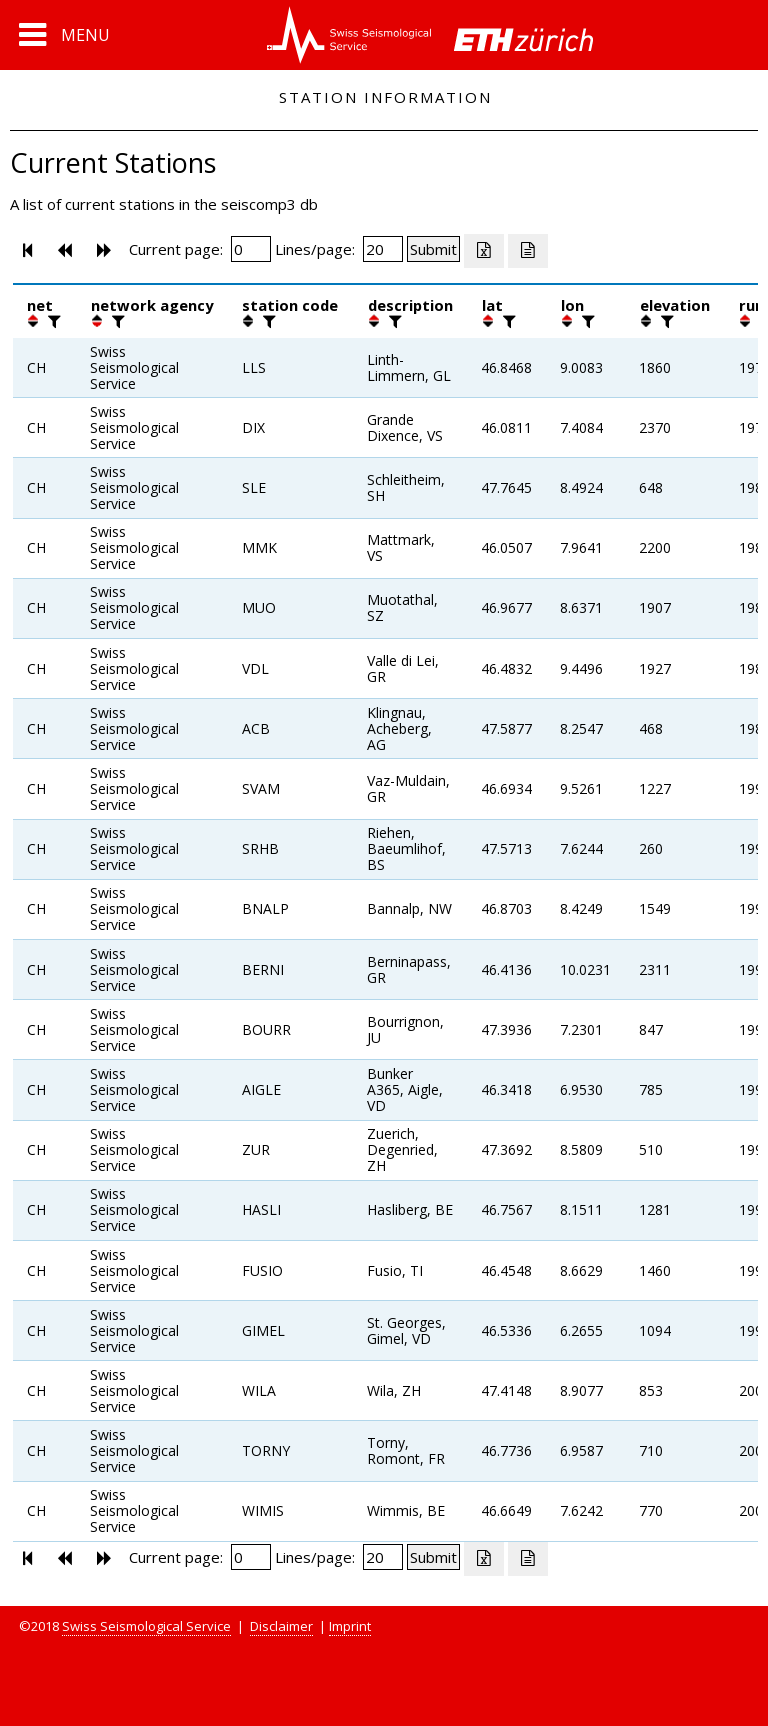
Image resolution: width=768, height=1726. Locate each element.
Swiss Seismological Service (146, 1626)
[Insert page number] (251, 249)
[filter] (52, 321)
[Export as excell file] (484, 251)
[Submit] (433, 249)
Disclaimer (281, 1626)
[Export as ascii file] (528, 251)
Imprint (350, 1626)
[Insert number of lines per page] (383, 249)
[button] (64, 35)
